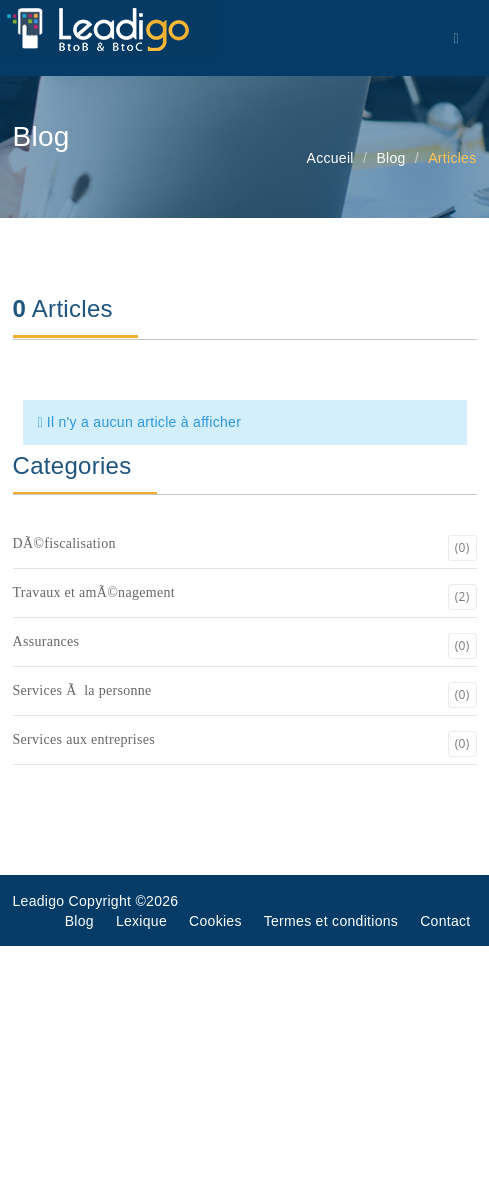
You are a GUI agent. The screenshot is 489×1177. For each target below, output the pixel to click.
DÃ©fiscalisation (245, 548)
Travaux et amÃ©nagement (245, 597)
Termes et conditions (331, 921)
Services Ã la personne (245, 695)
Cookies (215, 921)
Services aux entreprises (245, 744)
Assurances (245, 646)
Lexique (141, 921)
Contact (445, 921)
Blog (79, 921)
